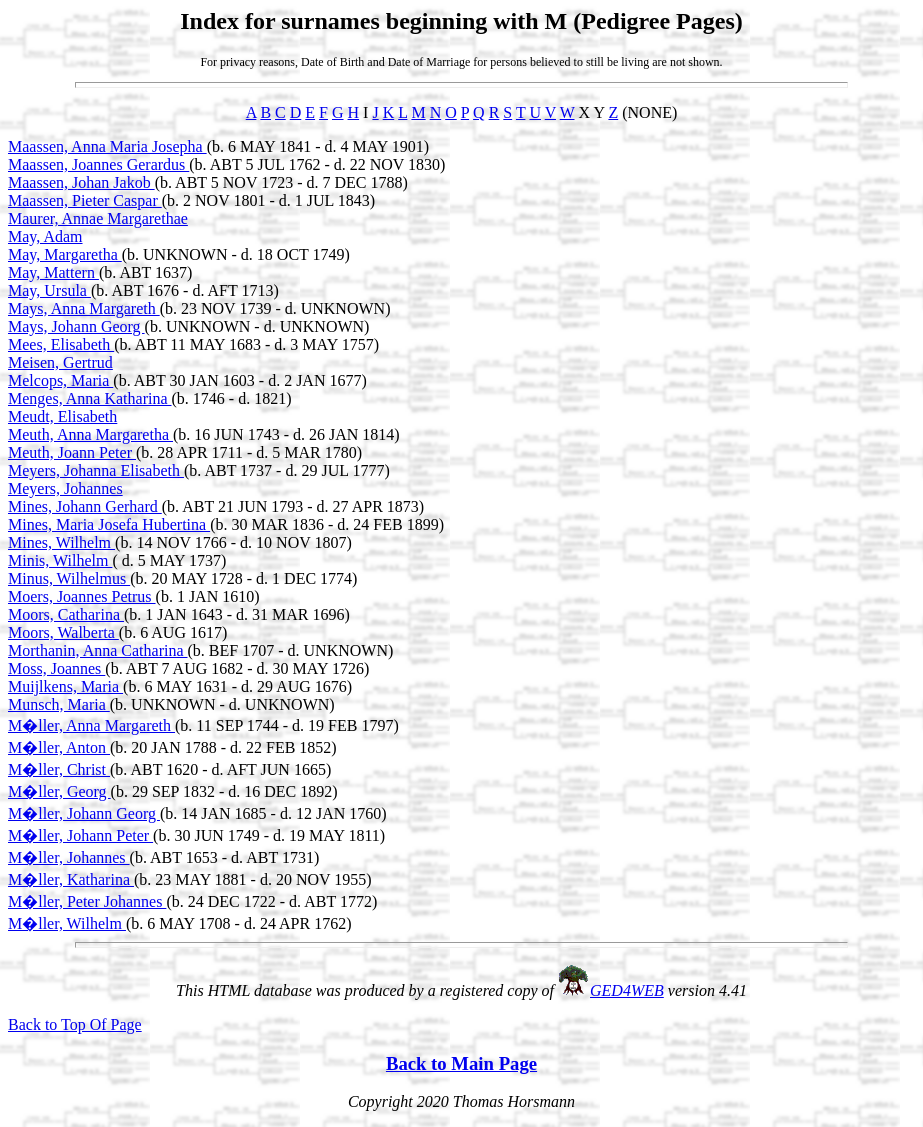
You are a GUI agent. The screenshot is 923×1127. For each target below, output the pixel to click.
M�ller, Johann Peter (80, 835)
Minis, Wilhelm (60, 560)
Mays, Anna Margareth (84, 308)
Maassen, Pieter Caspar (85, 200)
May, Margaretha (65, 254)
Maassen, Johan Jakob (81, 182)
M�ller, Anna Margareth (91, 725)
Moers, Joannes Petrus (82, 596)
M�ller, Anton (59, 747)
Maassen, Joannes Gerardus (98, 164)
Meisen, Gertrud (60, 362)
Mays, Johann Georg (76, 326)
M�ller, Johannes (69, 857)
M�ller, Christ (59, 769)
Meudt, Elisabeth (62, 416)
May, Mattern (53, 272)
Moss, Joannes (56, 668)
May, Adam (45, 236)
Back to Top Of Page (75, 1024)
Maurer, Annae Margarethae (98, 218)
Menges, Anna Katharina (90, 398)
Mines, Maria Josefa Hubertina (109, 524)
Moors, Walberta (63, 632)
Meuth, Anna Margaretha (90, 434)
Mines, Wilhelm (61, 542)
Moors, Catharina (66, 614)
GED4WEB (627, 990)
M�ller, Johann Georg (84, 813)
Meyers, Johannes (65, 488)
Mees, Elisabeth (61, 344)
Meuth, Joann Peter (72, 452)
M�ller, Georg (59, 791)
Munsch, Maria (59, 704)
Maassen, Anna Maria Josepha (107, 146)
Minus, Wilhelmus (69, 578)
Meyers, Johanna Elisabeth (96, 470)
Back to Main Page (461, 1063)
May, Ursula (49, 290)
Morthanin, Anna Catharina (98, 650)
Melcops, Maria (60, 380)
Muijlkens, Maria (65, 686)
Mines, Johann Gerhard (85, 506)
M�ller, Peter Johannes (87, 901)
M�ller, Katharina (71, 879)
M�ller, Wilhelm (67, 923)
